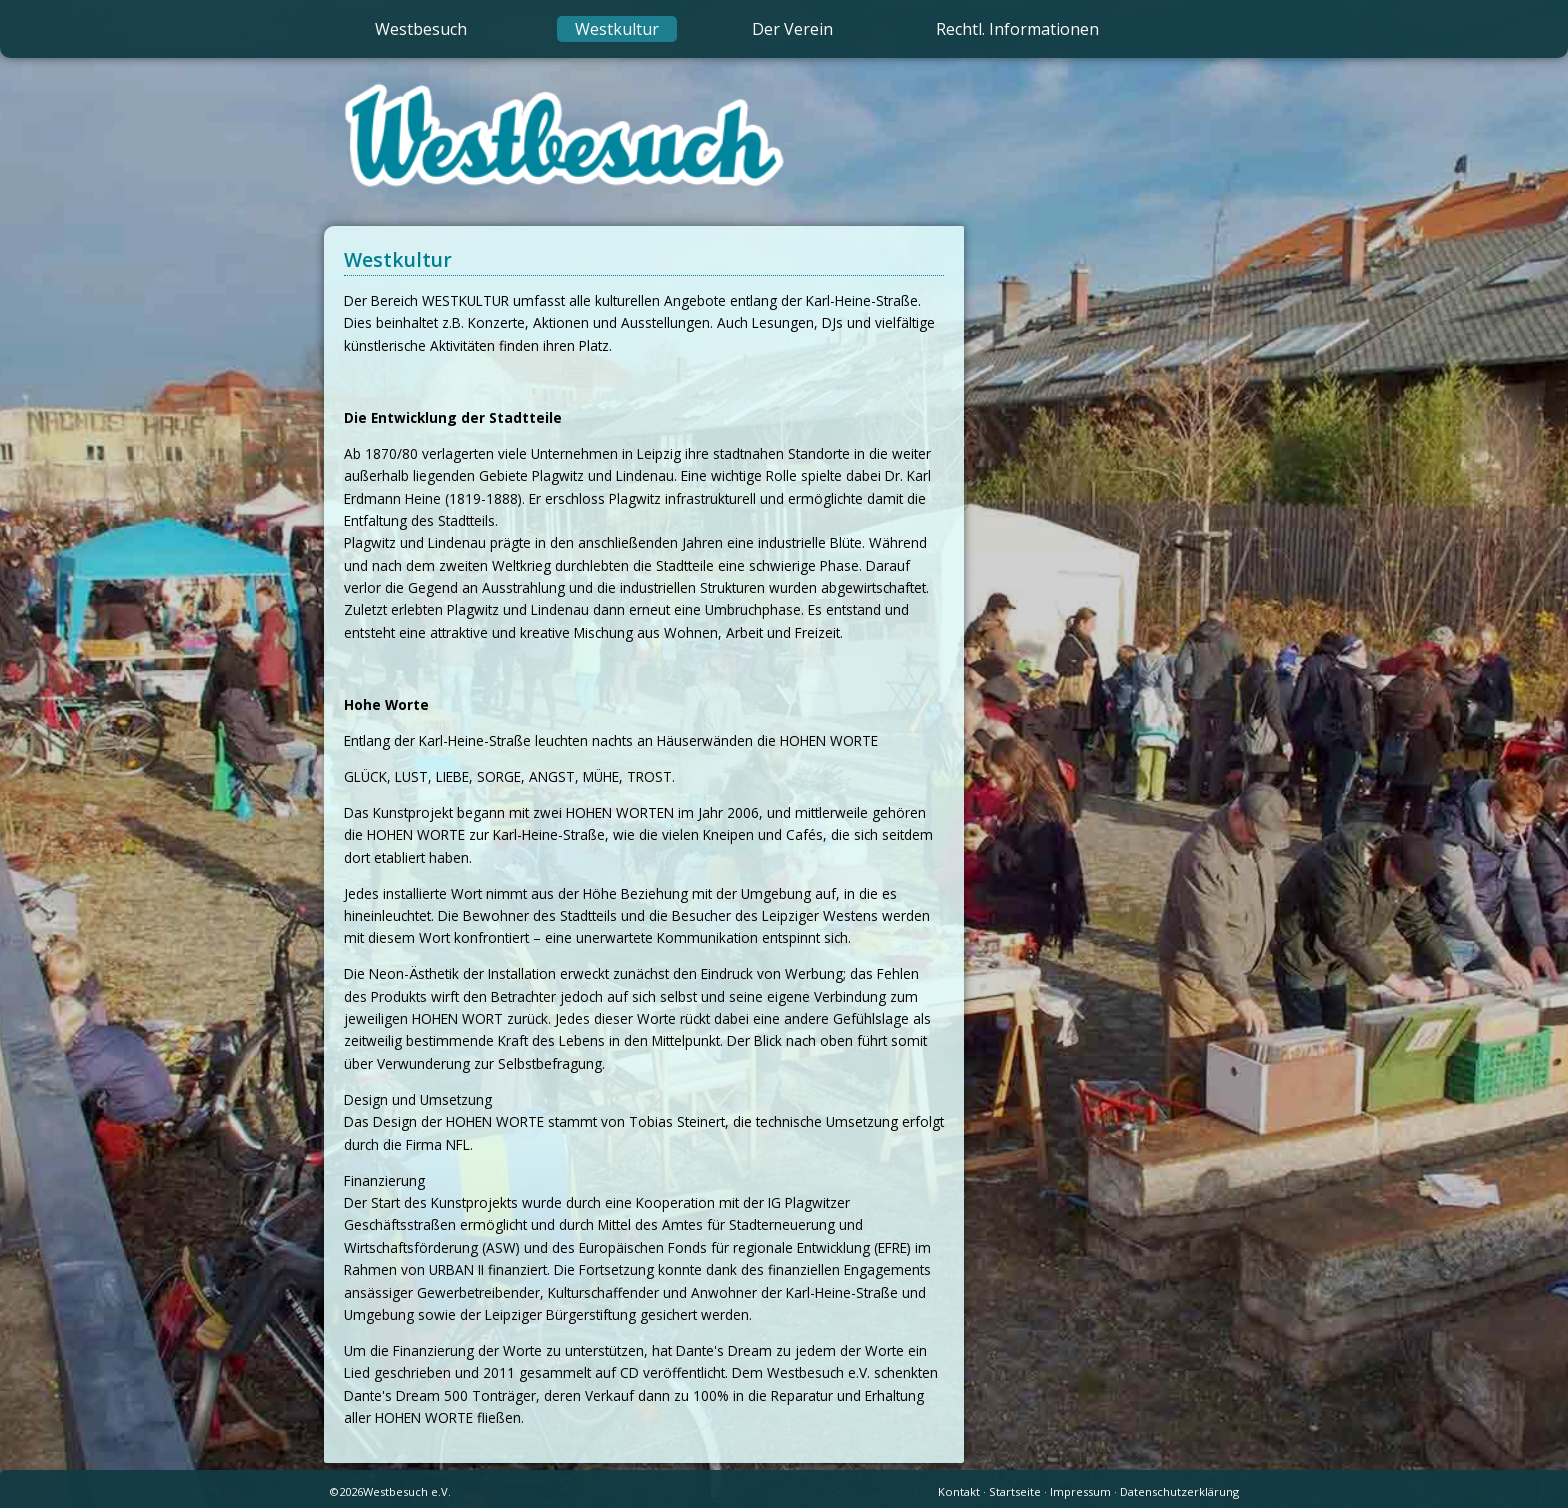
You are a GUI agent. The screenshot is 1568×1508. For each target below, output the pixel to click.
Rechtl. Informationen (1017, 29)
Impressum (1080, 1491)
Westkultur (617, 29)
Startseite (1015, 1491)
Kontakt (959, 1491)
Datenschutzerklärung (1179, 1491)
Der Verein (792, 29)
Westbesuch (421, 29)
